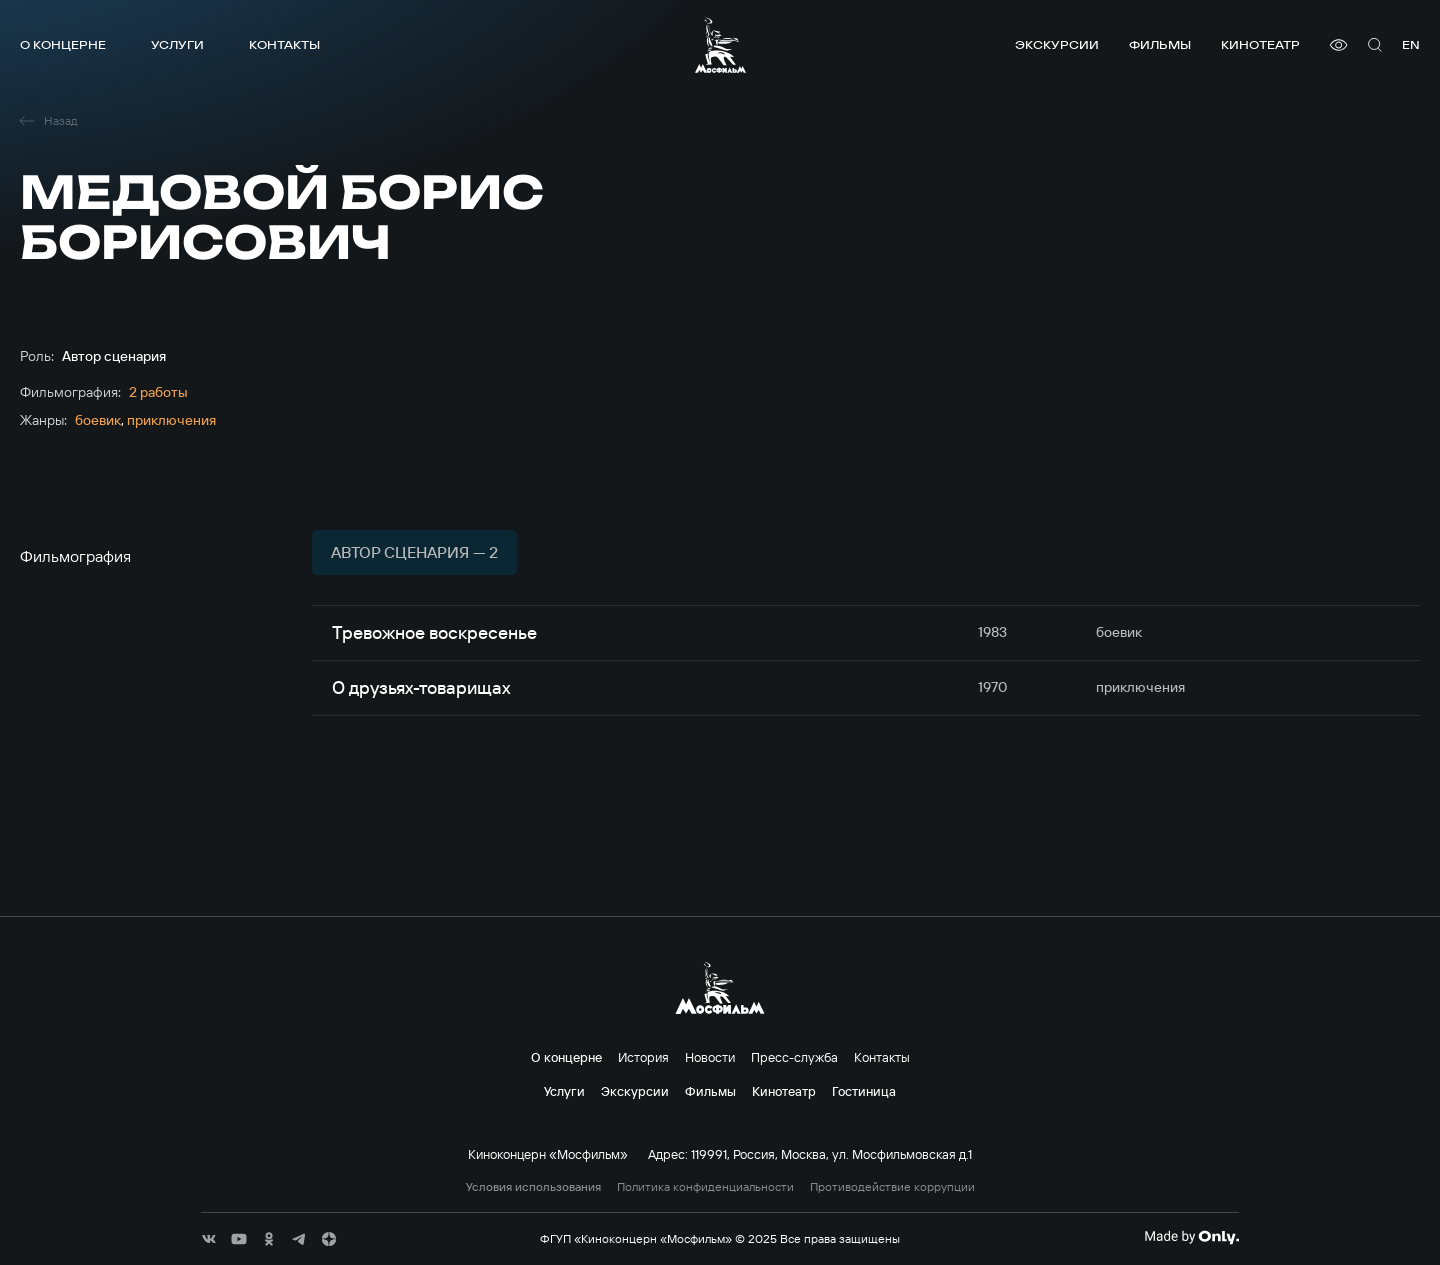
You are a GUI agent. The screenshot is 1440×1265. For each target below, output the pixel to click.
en (1411, 44)
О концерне (63, 44)
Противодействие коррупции (892, 1187)
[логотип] (720, 45)
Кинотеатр (1260, 44)
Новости (710, 1057)
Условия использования (533, 1187)
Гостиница (864, 1091)
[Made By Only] (1191, 1237)
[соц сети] (209, 1239)
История (643, 1057)
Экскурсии (1057, 44)
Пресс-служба (794, 1057)
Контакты (284, 44)
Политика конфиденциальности (705, 1187)
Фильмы (1160, 44)
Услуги (177, 44)
